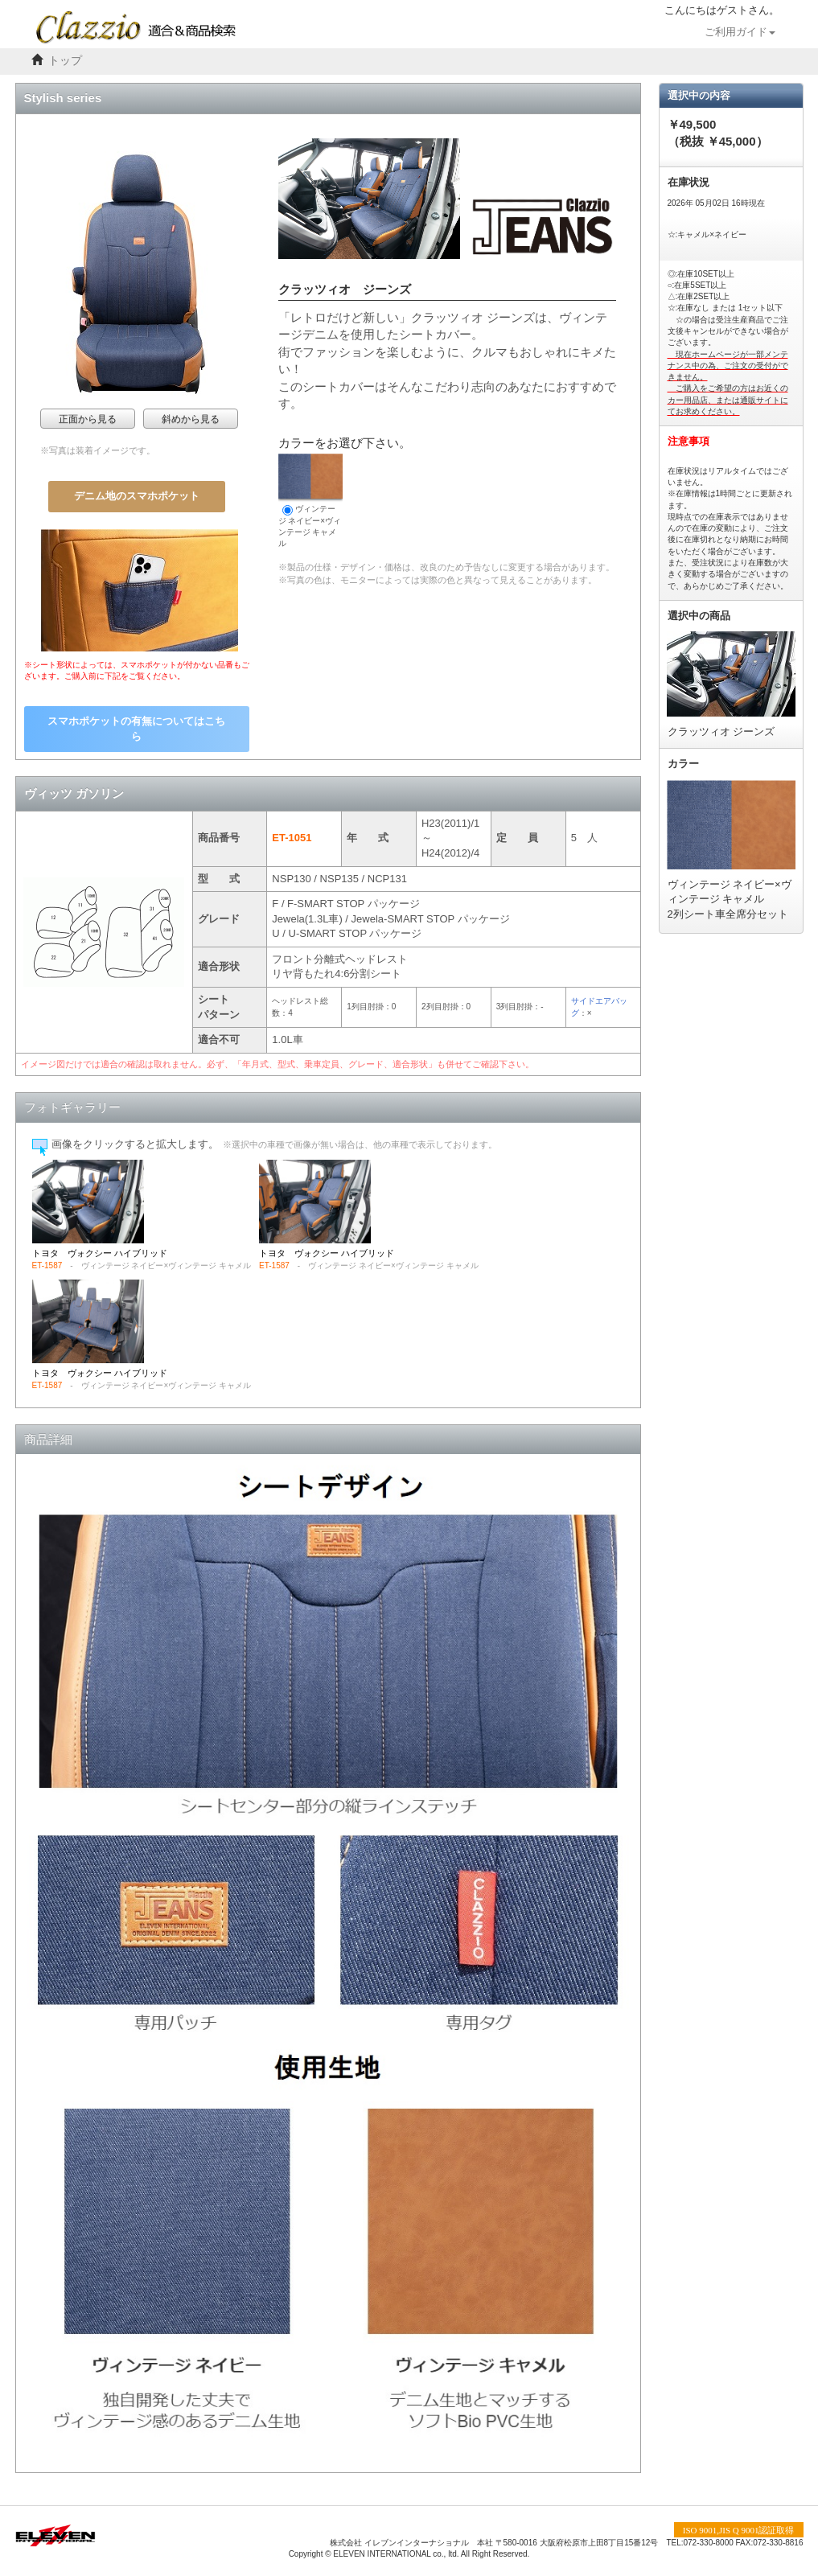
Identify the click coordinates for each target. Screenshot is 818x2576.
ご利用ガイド (740, 32)
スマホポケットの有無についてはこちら (136, 728)
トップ (65, 61)
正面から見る (88, 419)
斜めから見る (191, 419)
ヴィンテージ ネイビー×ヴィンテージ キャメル (310, 501)
